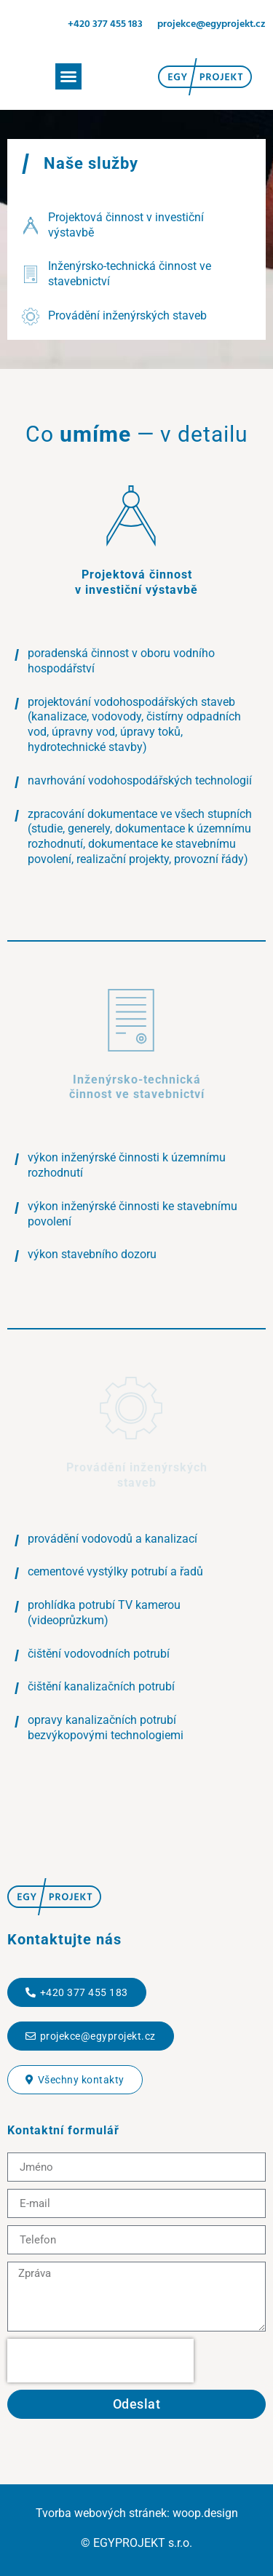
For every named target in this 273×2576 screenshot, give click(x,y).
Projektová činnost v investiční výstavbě (136, 582)
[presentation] (100, 2360)
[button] (68, 76)
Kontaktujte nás (64, 1939)
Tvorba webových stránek (101, 2513)
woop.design (205, 2513)
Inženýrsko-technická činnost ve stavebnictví (137, 1087)
